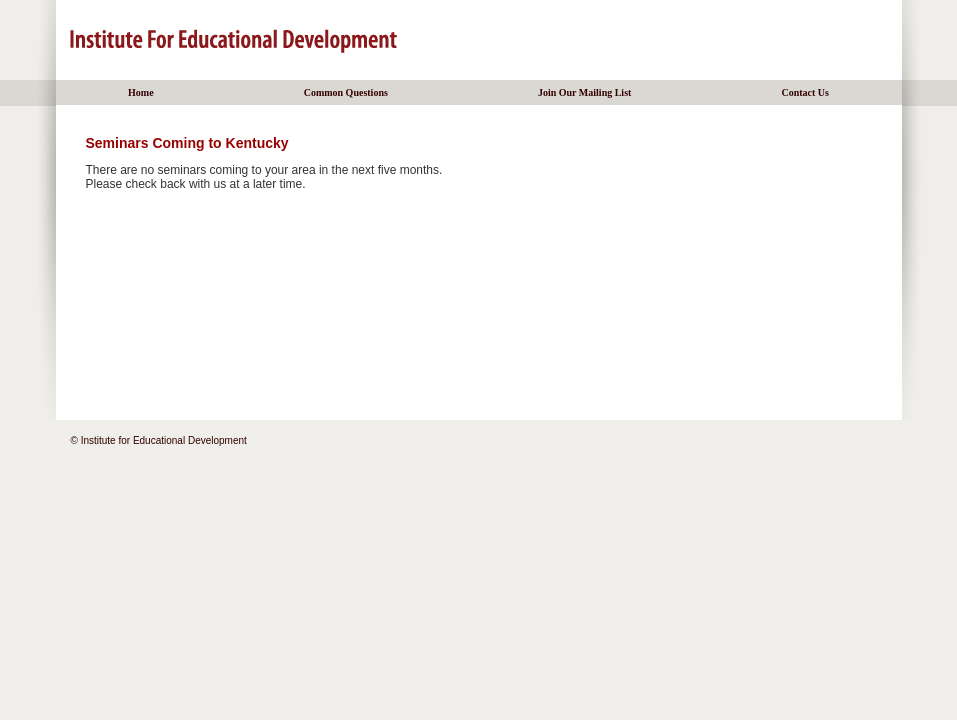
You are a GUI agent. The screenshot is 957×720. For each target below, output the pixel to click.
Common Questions (346, 92)
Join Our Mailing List (584, 92)
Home (141, 92)
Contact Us (805, 92)
